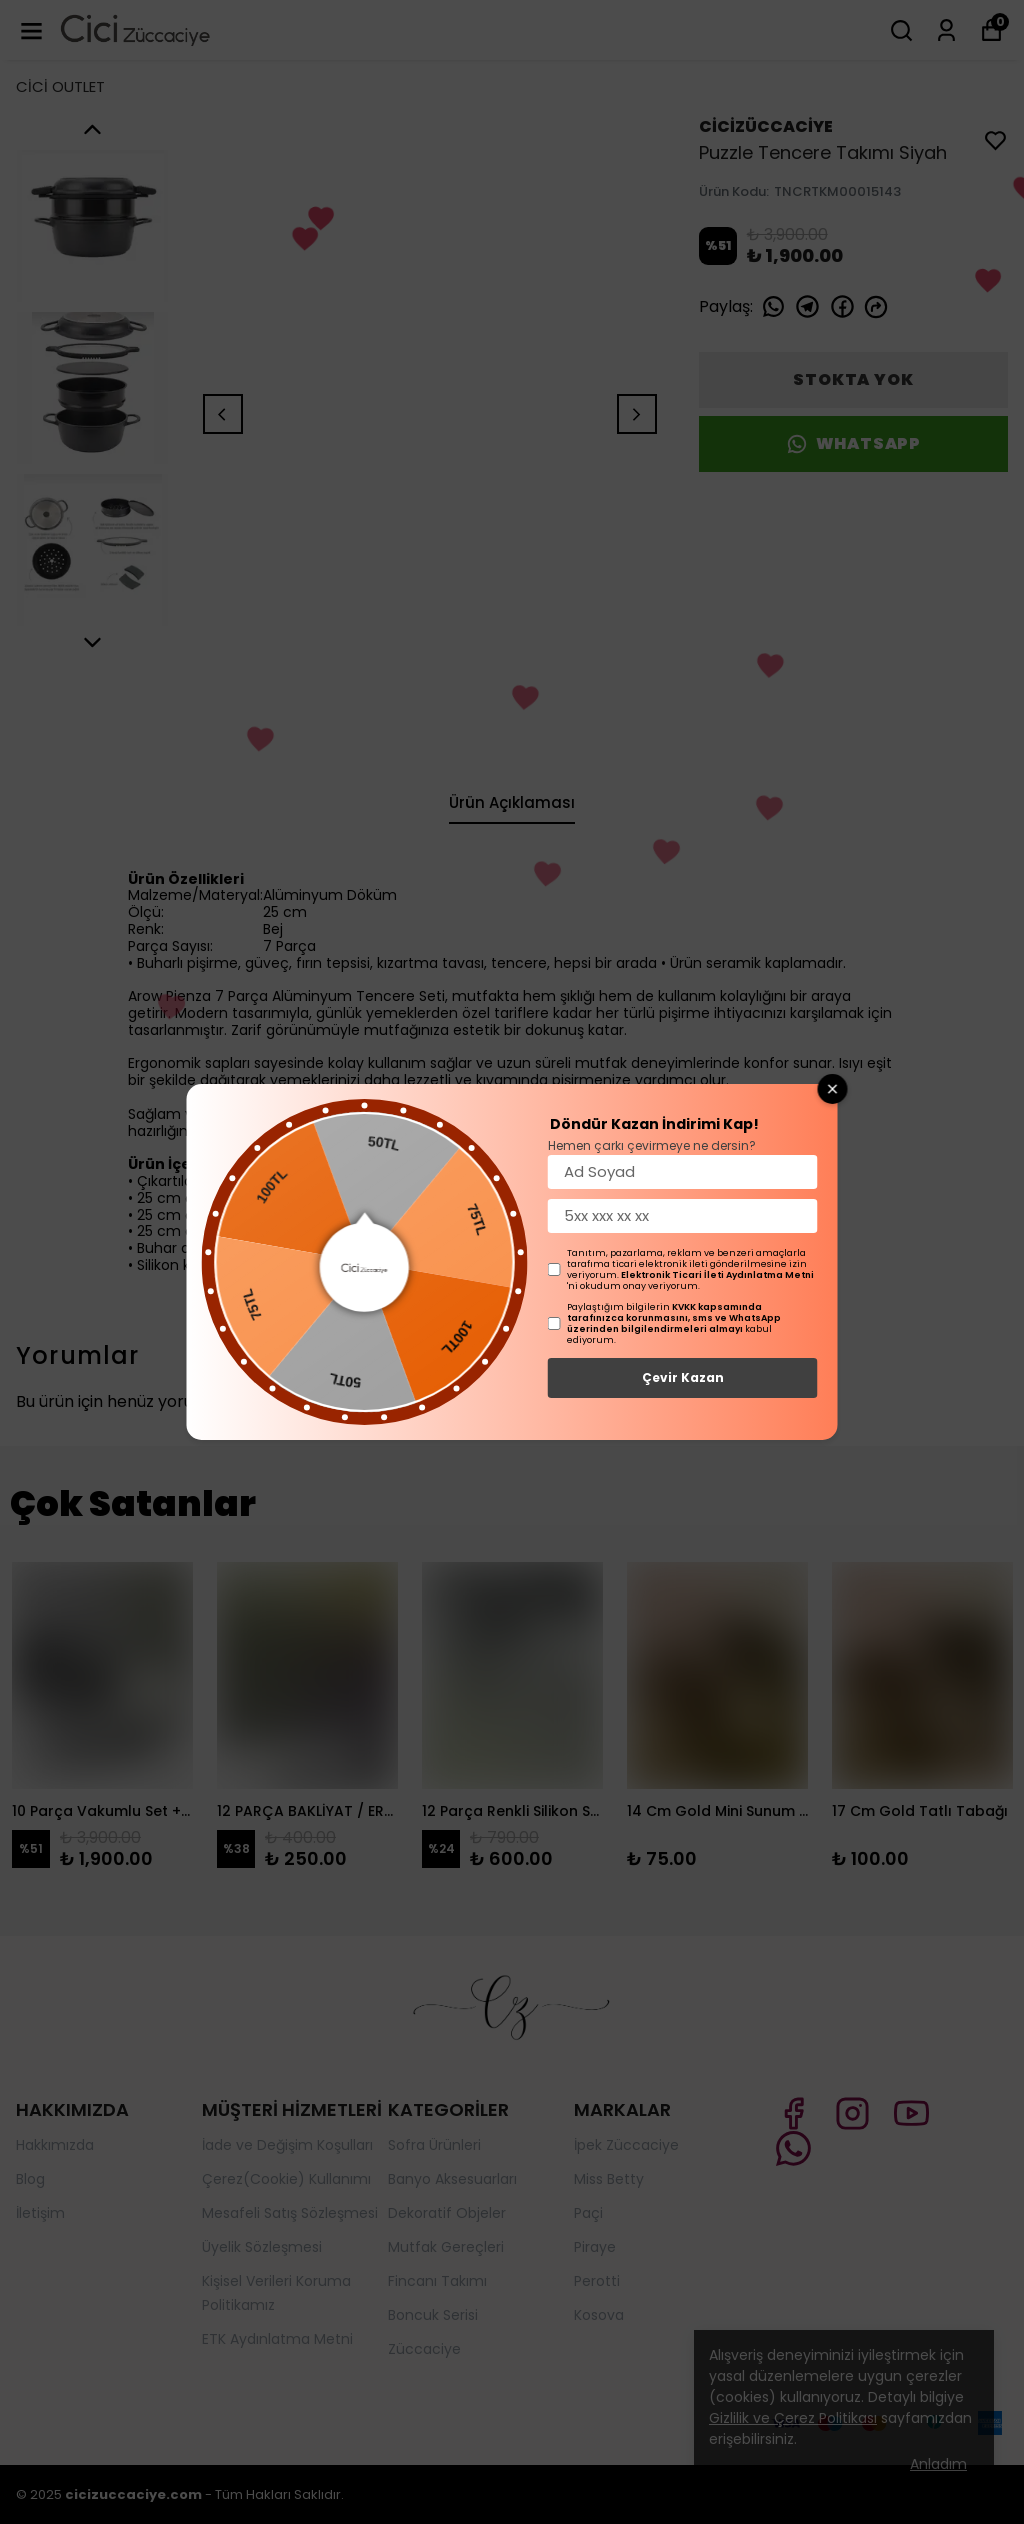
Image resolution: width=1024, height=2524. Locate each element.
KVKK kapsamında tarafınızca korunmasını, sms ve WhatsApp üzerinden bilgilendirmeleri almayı (674, 1318)
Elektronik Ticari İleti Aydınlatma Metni (717, 1275)
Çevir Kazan (683, 1377)
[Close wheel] (833, 1089)
